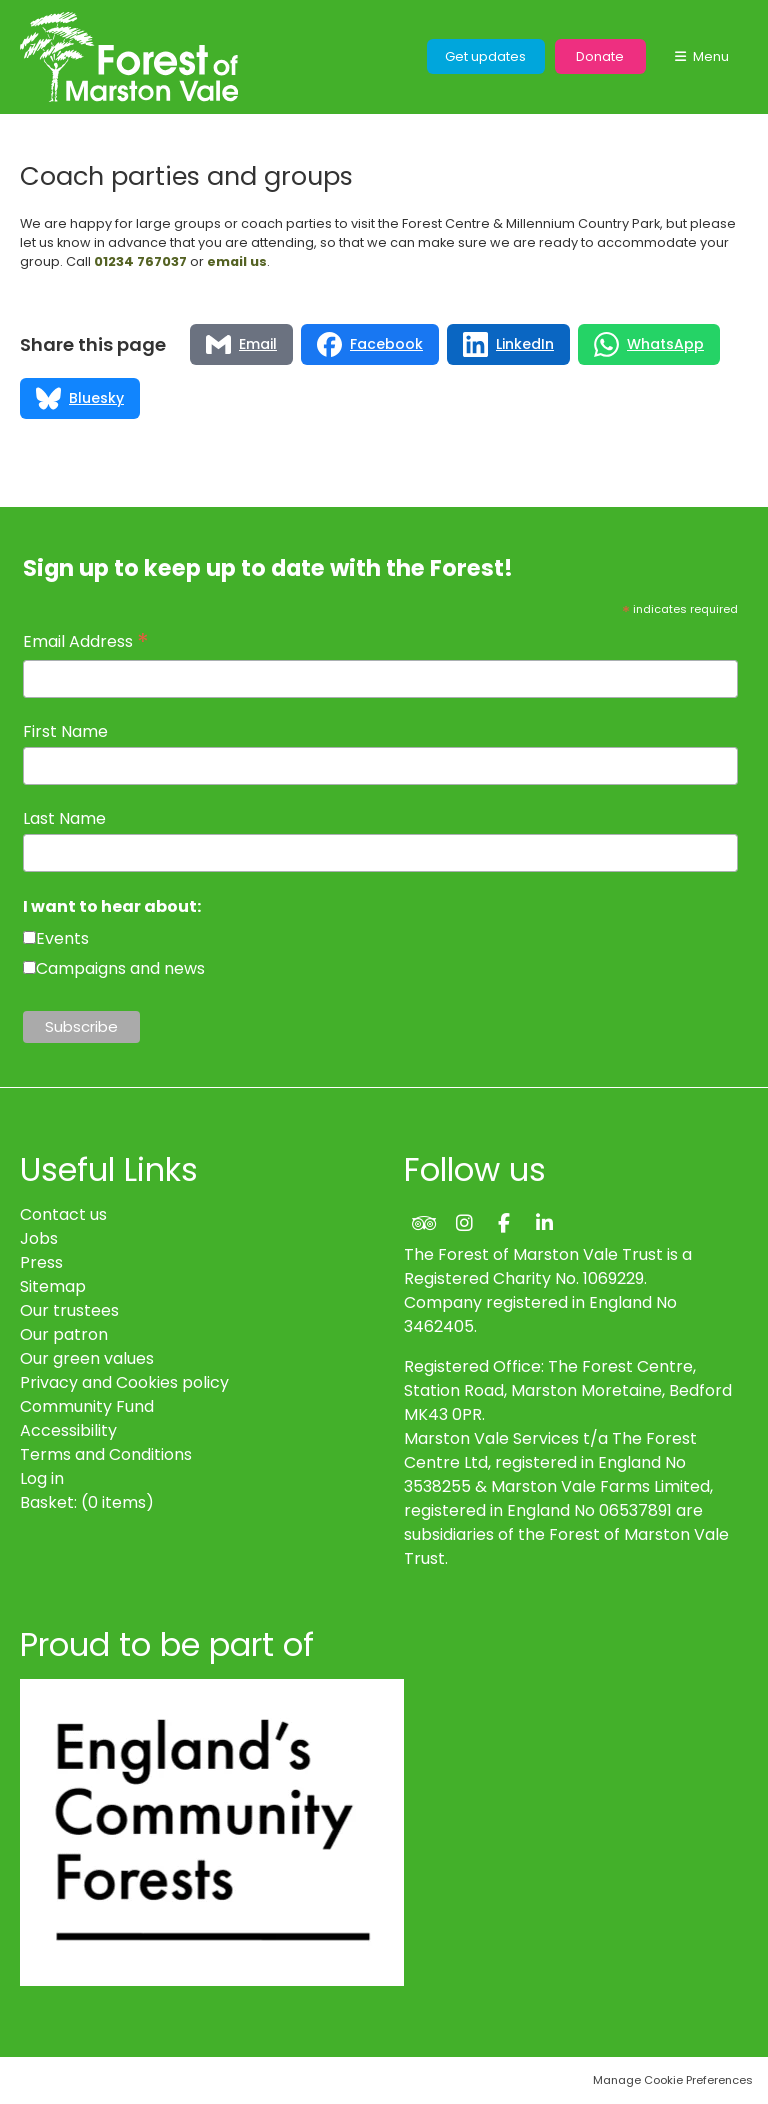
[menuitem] (87, 1502)
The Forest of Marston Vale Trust (129, 57)
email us (237, 261)
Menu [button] (711, 56)
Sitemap (53, 1286)
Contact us (63, 1214)
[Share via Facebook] (370, 344)
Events (62, 938)
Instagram (464, 1223)
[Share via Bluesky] (80, 398)
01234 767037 (140, 261)
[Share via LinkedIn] (508, 344)
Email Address (86, 642)
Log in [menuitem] (42, 1478)
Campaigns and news (120, 968)
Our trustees (69, 1310)
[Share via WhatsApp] (649, 344)
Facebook (504, 1223)
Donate (600, 56)
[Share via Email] (241, 344)
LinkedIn (544, 1223)
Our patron (64, 1334)
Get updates (485, 56)
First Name (65, 731)
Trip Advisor (424, 1223)
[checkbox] (29, 937)
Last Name (64, 818)
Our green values (87, 1358)
